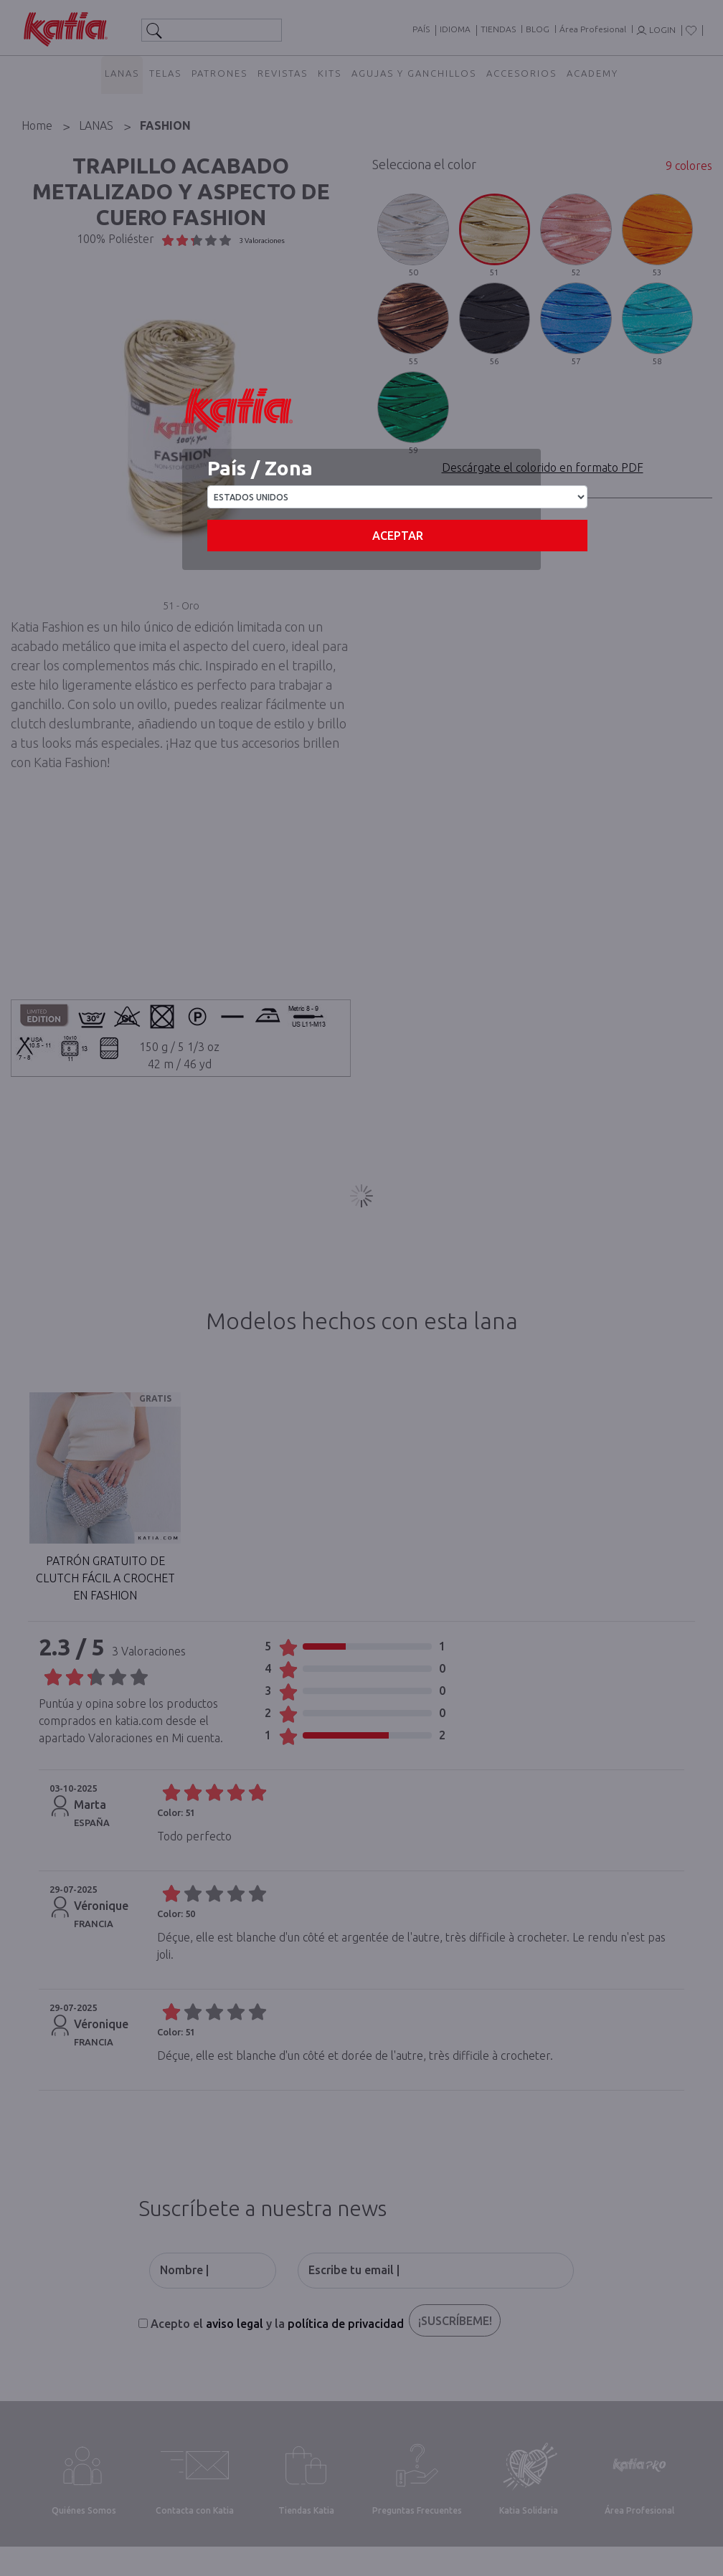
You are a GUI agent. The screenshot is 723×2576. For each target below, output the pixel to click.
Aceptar (397, 535)
